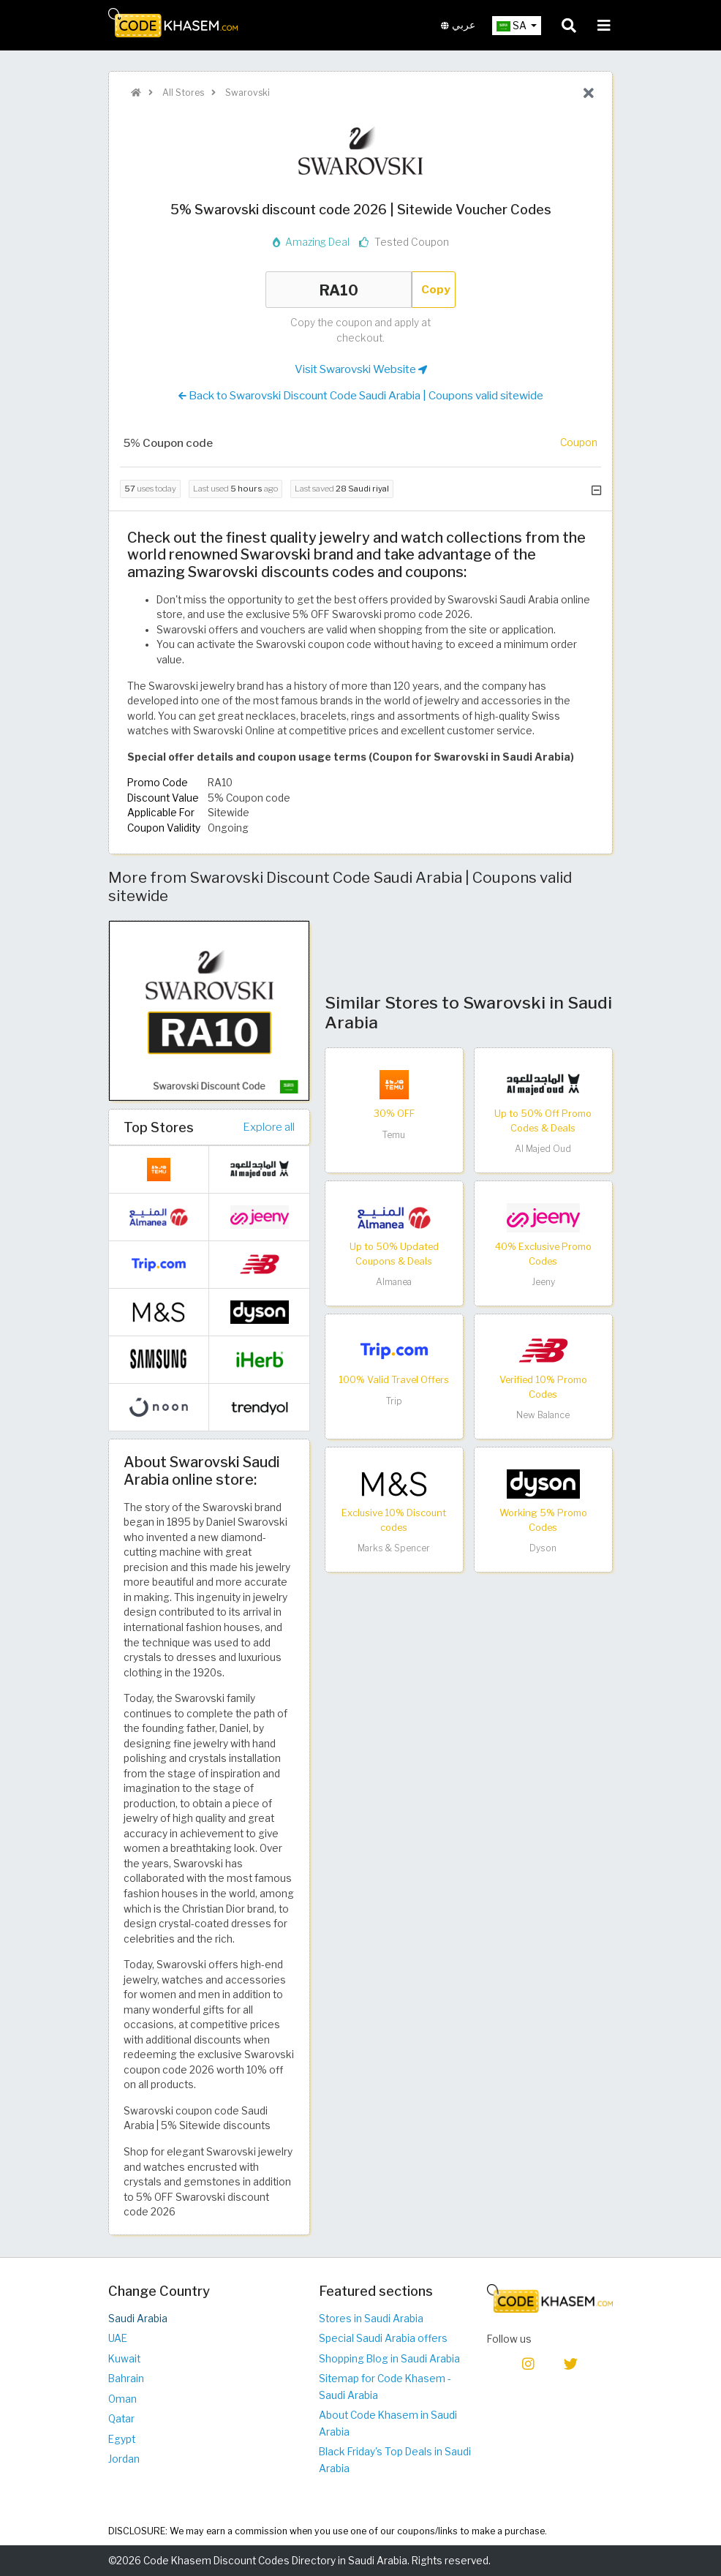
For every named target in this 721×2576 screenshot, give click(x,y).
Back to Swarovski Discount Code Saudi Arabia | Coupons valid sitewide (360, 395)
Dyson (542, 1548)
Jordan (124, 2459)
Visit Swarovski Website (361, 369)
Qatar (121, 2419)
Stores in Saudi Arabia (371, 2318)
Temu (393, 1134)
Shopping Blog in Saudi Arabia (389, 2359)
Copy (435, 289)
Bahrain (126, 2378)
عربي (458, 25)
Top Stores (159, 1127)
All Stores (182, 92)
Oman (122, 2399)
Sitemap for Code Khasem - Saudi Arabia (385, 2387)
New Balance (543, 1414)
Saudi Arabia (137, 2318)
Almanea (394, 1281)
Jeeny (543, 1281)
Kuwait (124, 2359)
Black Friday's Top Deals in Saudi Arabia (395, 2460)
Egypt (121, 2439)
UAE (117, 2338)
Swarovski (246, 92)
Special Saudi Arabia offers (383, 2338)
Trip (394, 1401)
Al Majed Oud (543, 1148)
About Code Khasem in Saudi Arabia (388, 2423)
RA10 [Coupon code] (338, 289)
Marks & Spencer (394, 1548)
